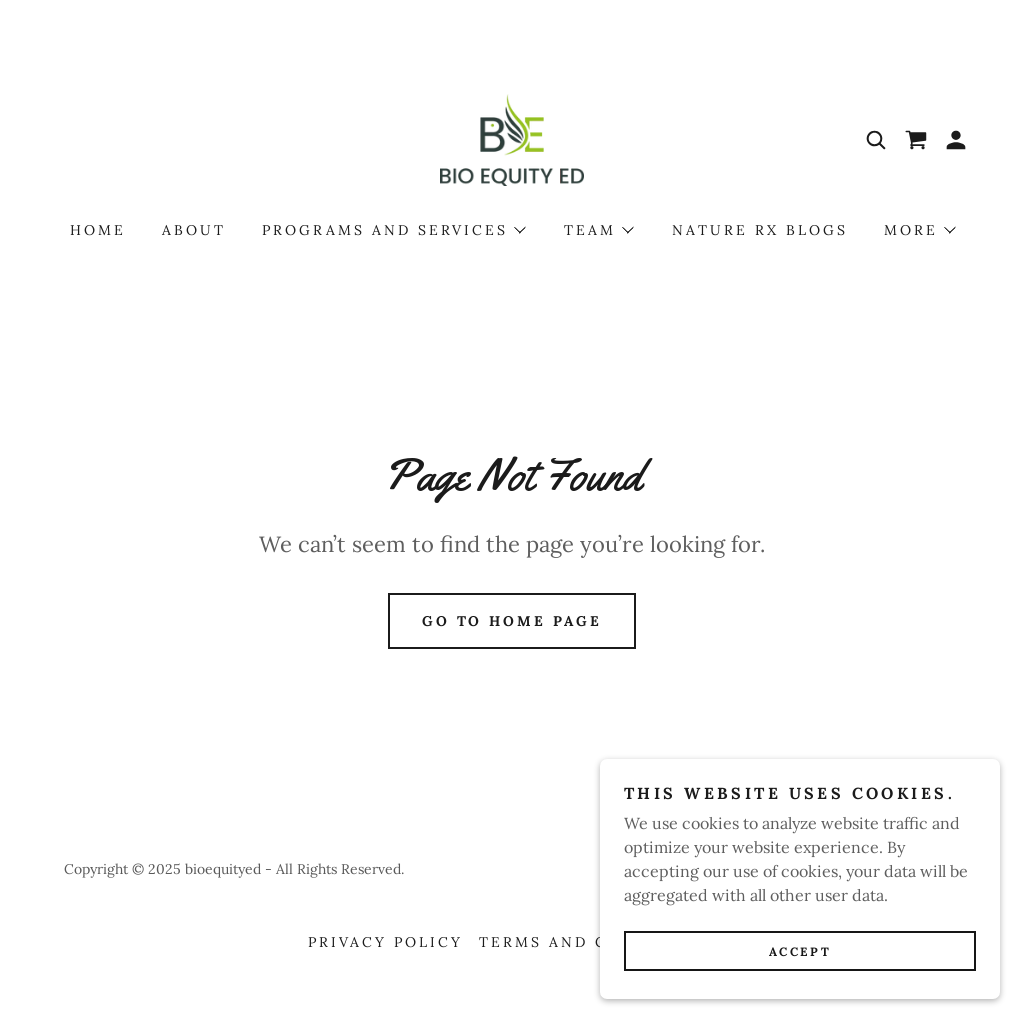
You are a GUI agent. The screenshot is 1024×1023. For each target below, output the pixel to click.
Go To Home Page (512, 621)
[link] (512, 138)
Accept (800, 951)
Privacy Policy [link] (385, 942)
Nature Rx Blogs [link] (760, 230)
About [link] (194, 230)
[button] (956, 140)
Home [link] (98, 230)
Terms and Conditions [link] (597, 942)
